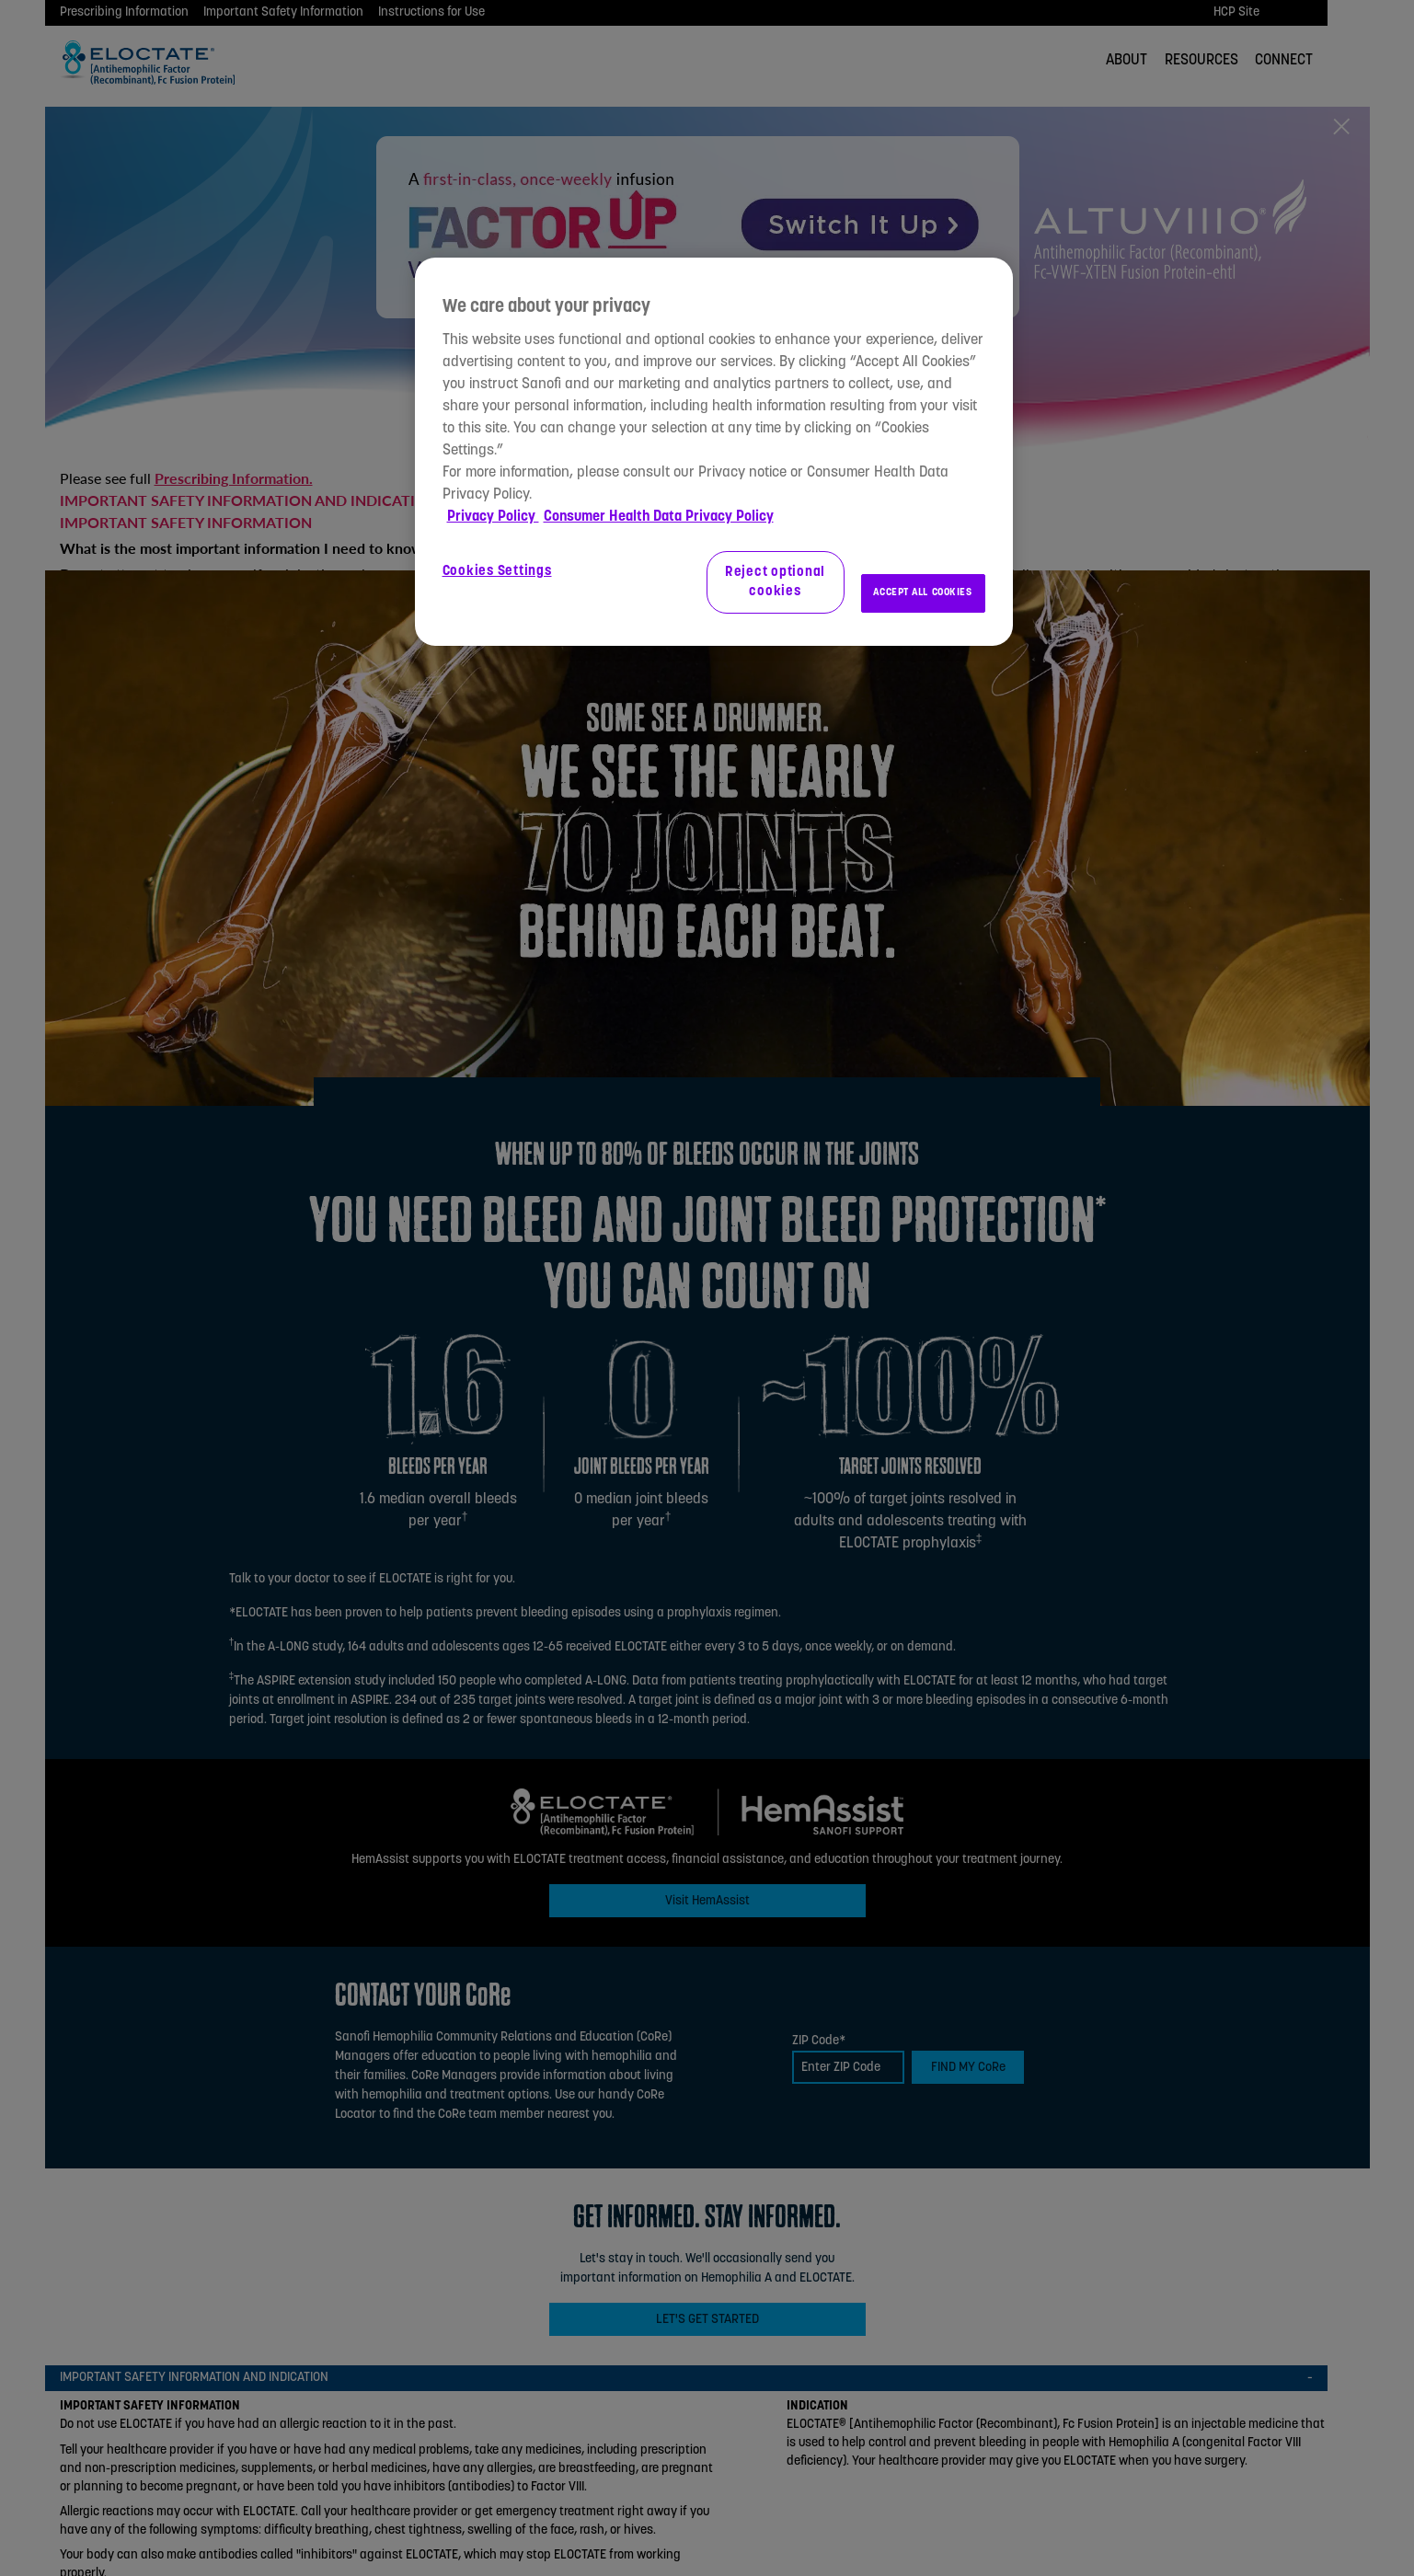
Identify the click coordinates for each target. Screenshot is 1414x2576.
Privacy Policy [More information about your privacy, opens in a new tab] (493, 517)
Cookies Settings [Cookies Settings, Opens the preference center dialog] (497, 572)
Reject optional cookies (775, 582)
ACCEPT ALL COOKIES (922, 592)
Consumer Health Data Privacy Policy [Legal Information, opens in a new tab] (659, 517)
